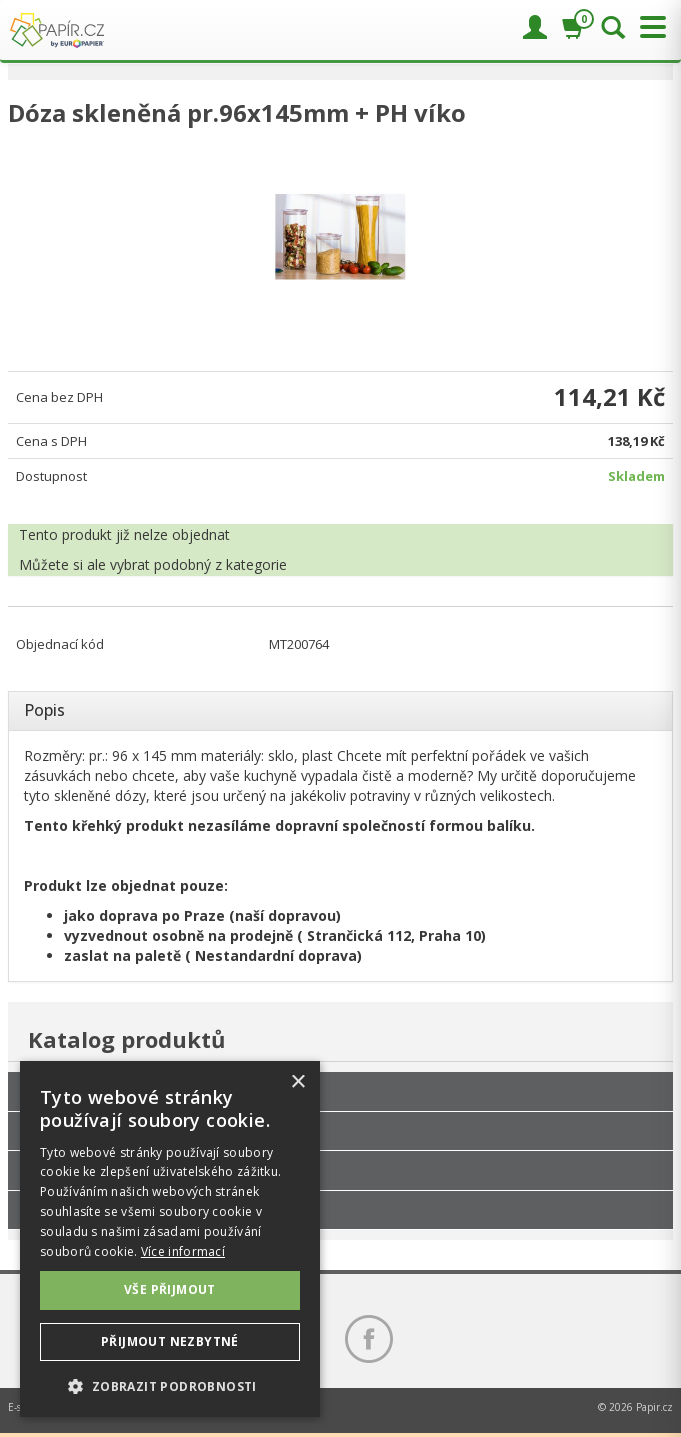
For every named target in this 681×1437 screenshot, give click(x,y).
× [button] (297, 1082)
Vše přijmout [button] (170, 1289)
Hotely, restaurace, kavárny (112, 1091)
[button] (170, 1385)
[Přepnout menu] (648, 27)
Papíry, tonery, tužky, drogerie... (123, 1131)
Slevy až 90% (67, 1210)
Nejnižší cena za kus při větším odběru (142, 1170)
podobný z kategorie (220, 564)
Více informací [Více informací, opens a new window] (183, 1251)
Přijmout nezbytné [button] (170, 1341)
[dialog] (170, 1239)
